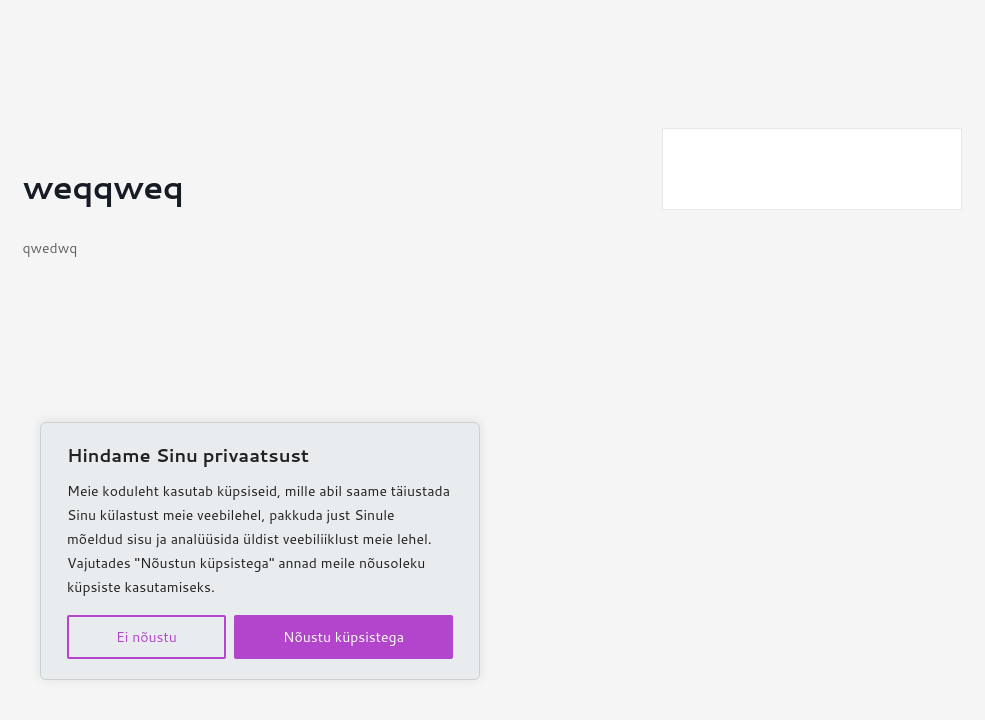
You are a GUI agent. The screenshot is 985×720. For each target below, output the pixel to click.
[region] (260, 551)
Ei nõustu (146, 637)
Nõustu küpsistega (343, 637)
